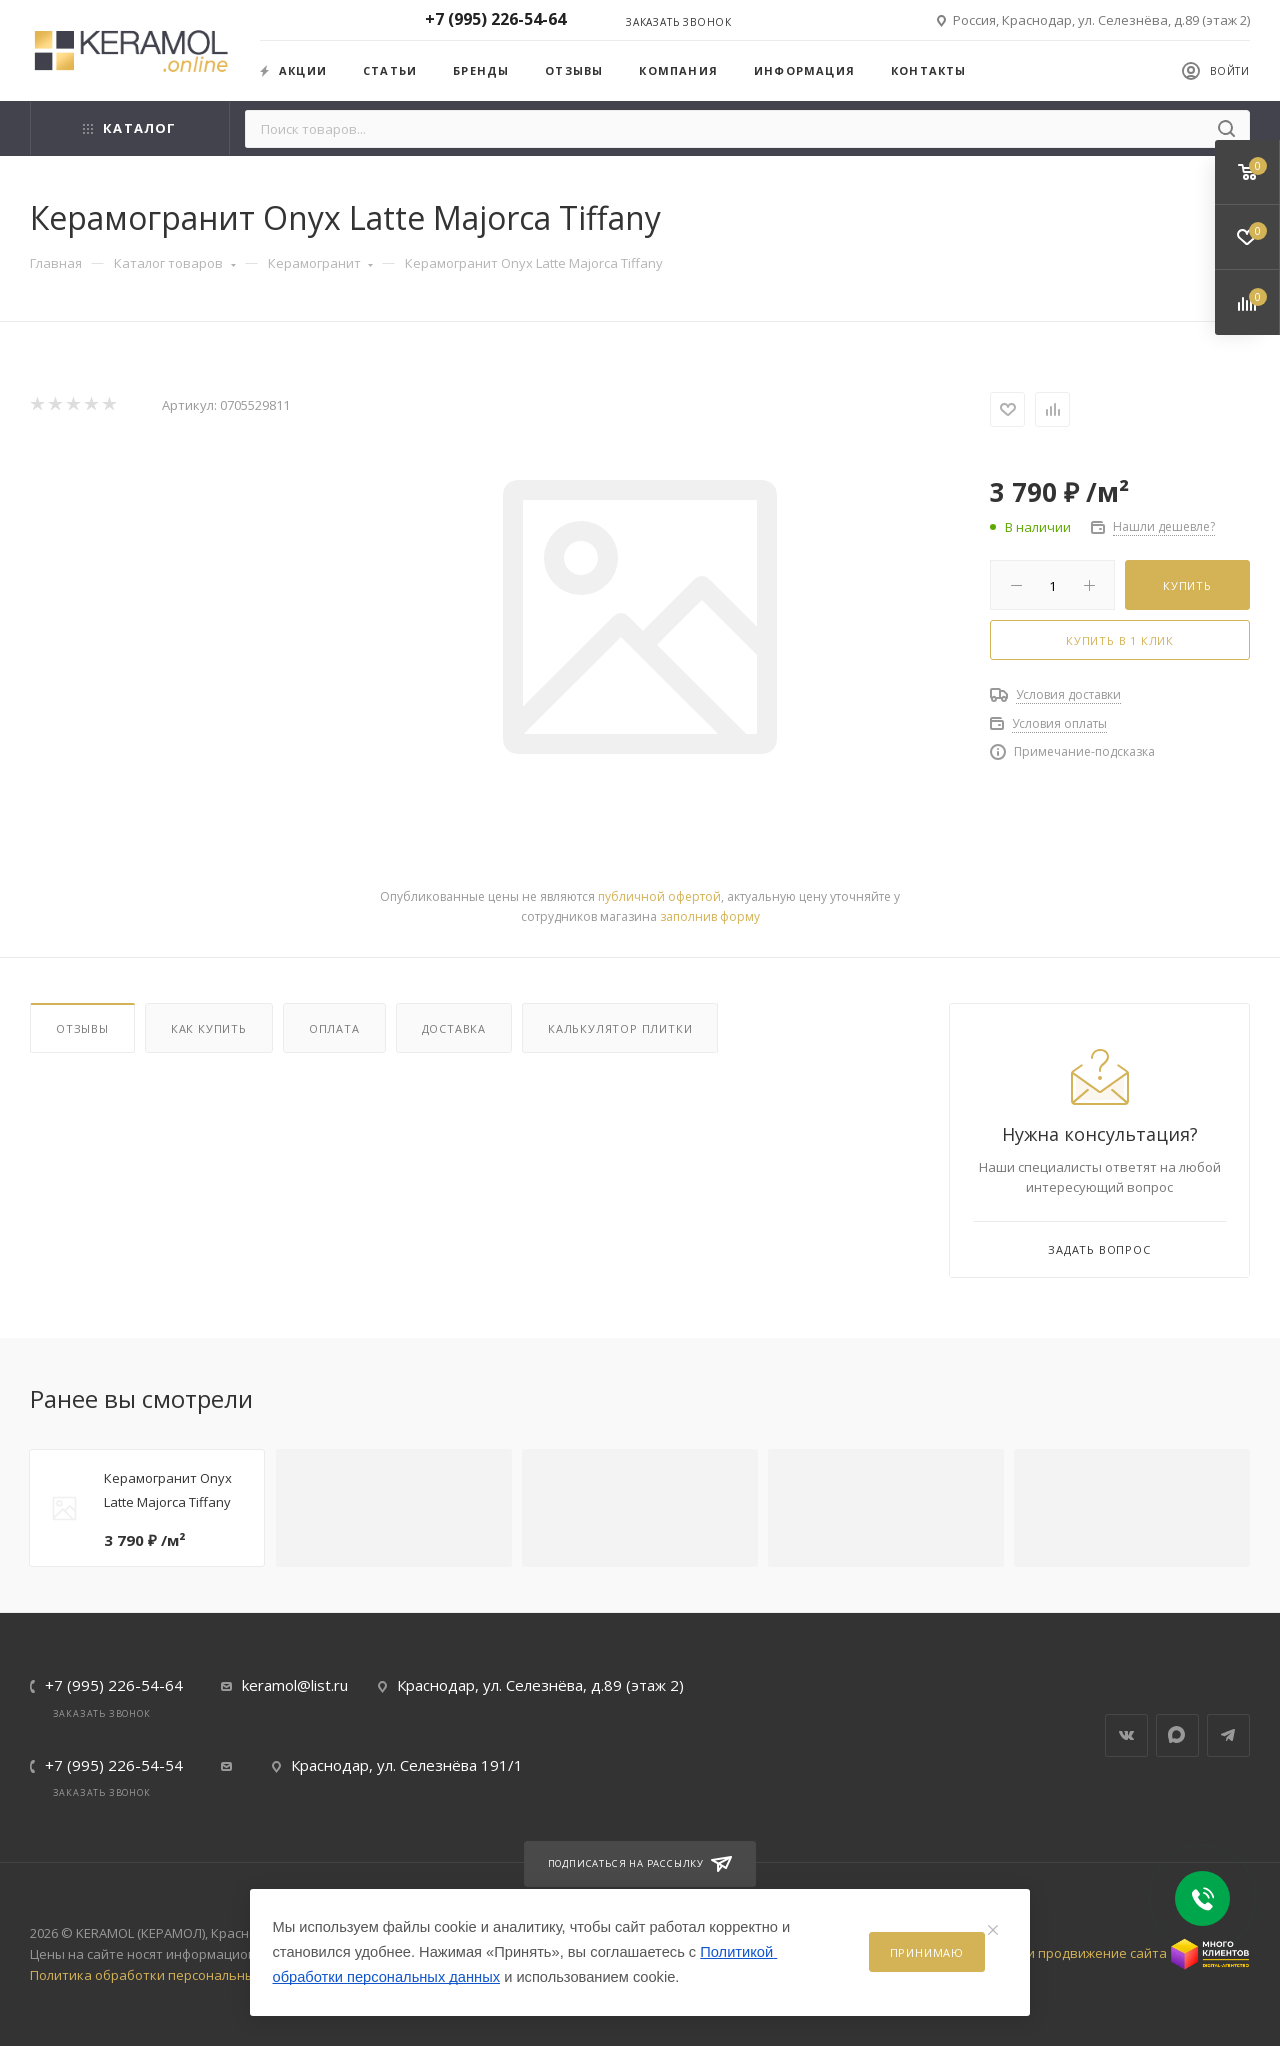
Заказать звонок (679, 22)
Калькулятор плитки (620, 1028)
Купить (1187, 585)
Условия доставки (1068, 694)
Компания (678, 70)
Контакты (929, 70)
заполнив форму (710, 916)
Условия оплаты (1059, 723)
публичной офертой (659, 896)
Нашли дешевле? (1164, 526)
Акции (293, 70)
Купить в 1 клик (1120, 640)
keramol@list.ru (295, 1685)
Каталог (129, 128)
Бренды (481, 70)
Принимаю (927, 1952)
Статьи (390, 70)
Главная (56, 263)
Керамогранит (321, 263)
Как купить (209, 1028)
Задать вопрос (1099, 1249)
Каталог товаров (175, 263)
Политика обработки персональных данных (172, 1975)
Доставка (454, 1028)
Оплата (334, 1028)
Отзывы (574, 70)
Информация (804, 70)
